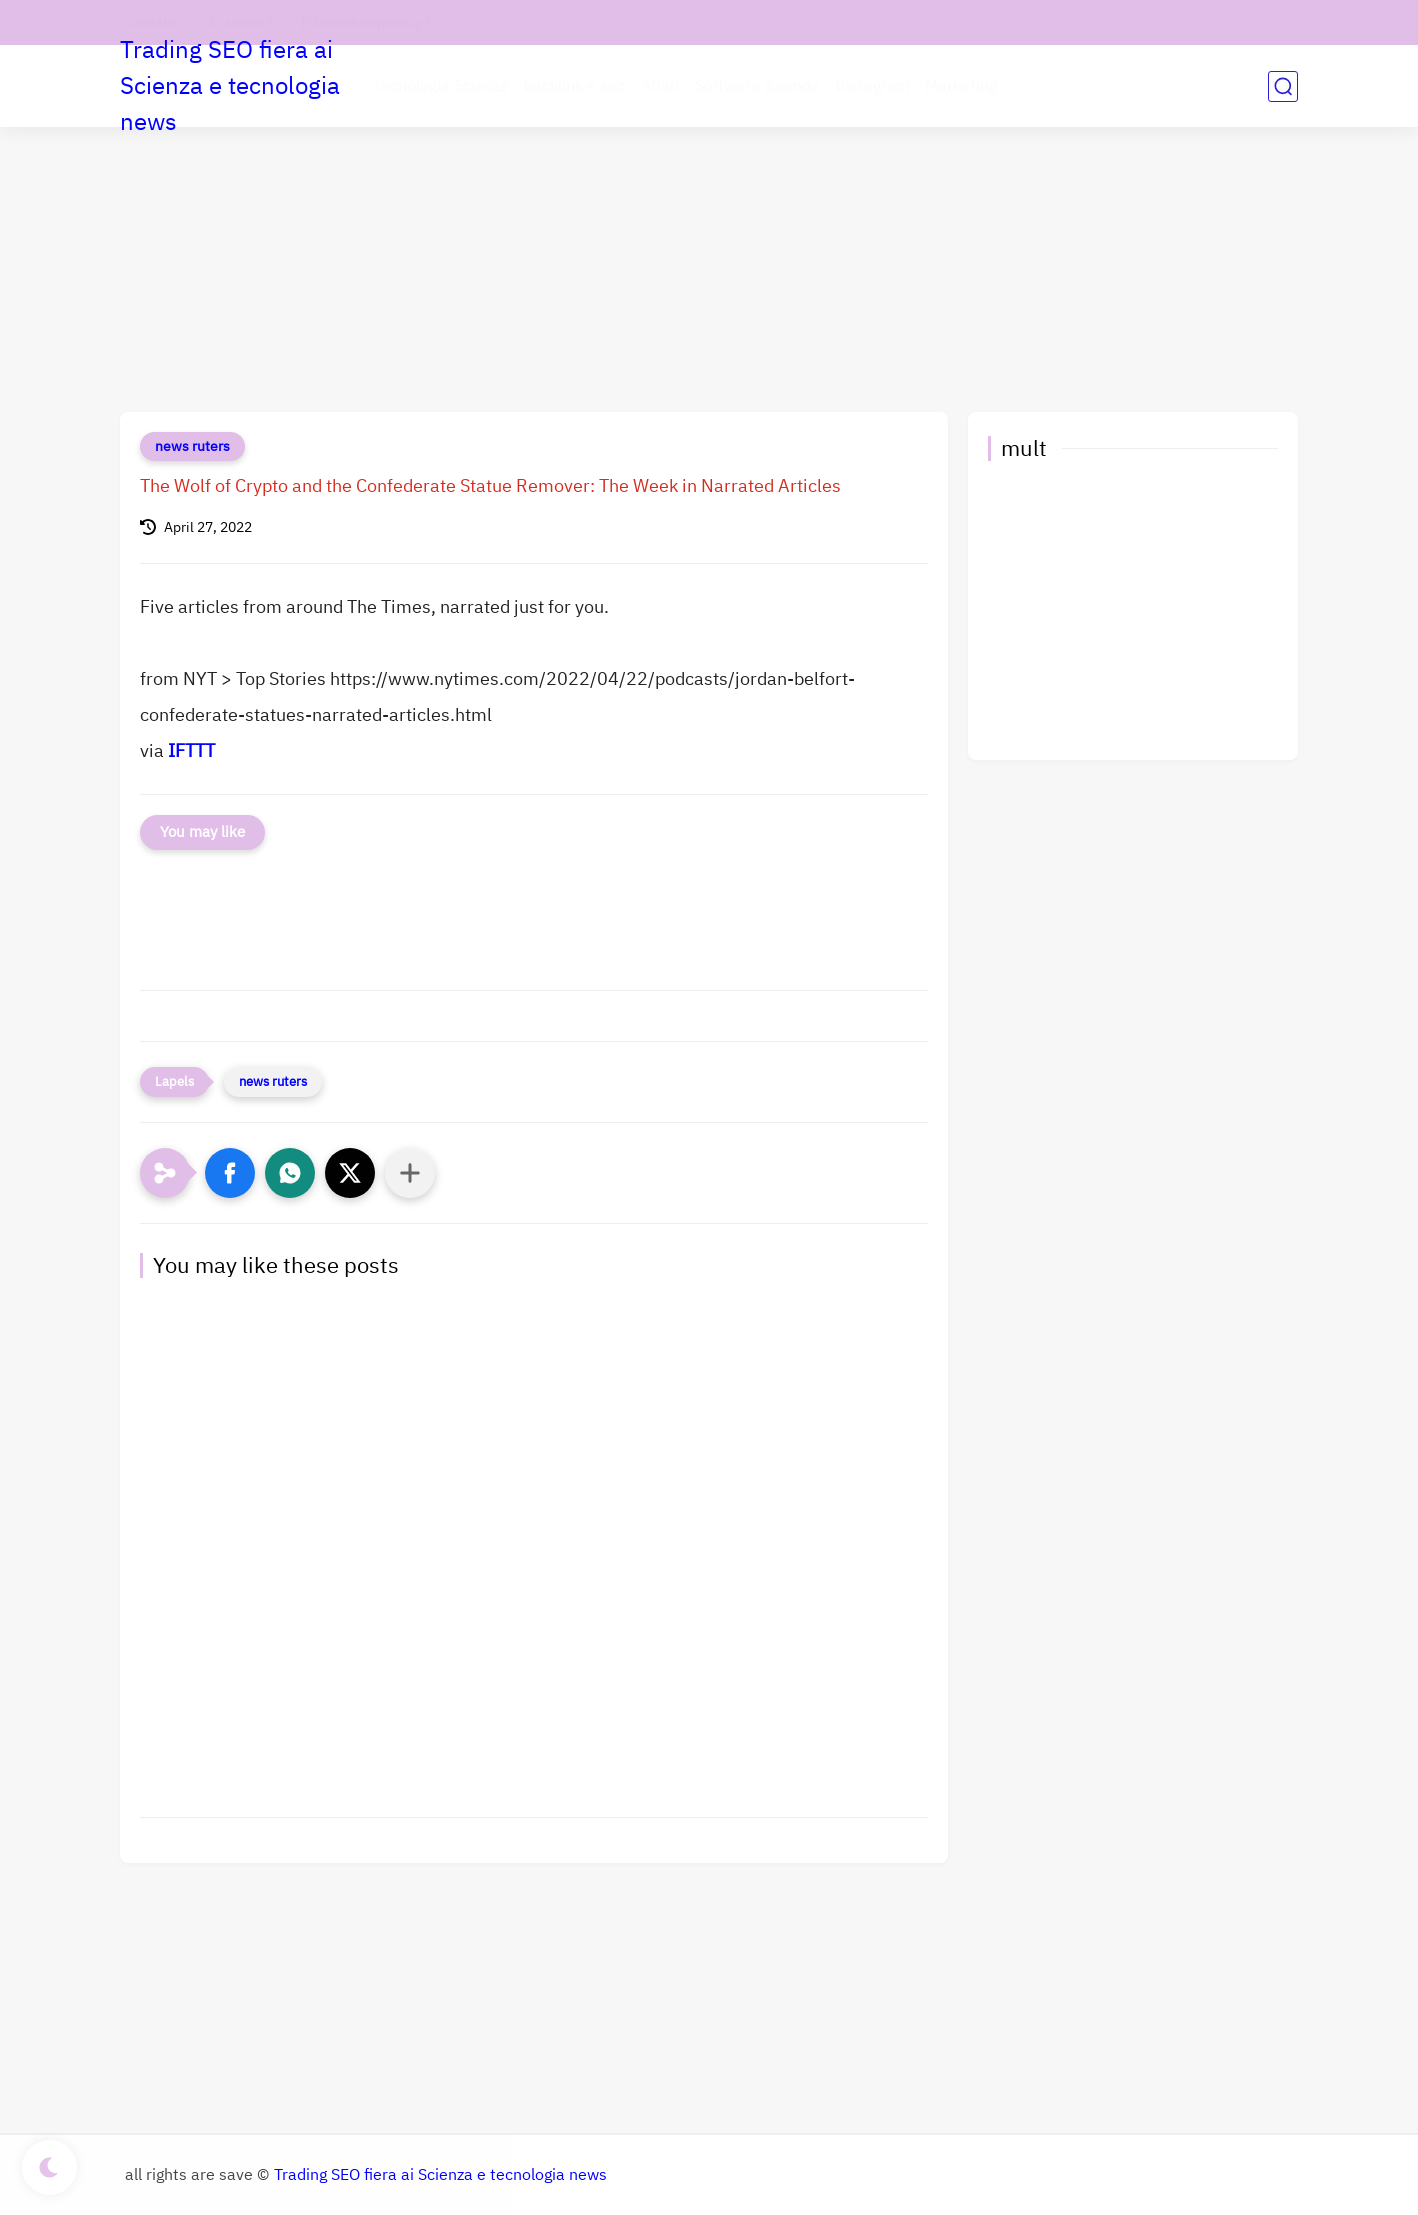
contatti (152, 22)
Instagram (872, 86)
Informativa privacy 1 (366, 22)
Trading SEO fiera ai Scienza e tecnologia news (230, 86)
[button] (230, 1173)
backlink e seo (575, 86)
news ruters (192, 446)
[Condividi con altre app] (410, 1173)
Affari (660, 86)
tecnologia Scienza (442, 86)
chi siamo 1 (238, 22)
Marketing (961, 86)
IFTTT (191, 750)
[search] (1283, 86)
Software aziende (757, 86)
